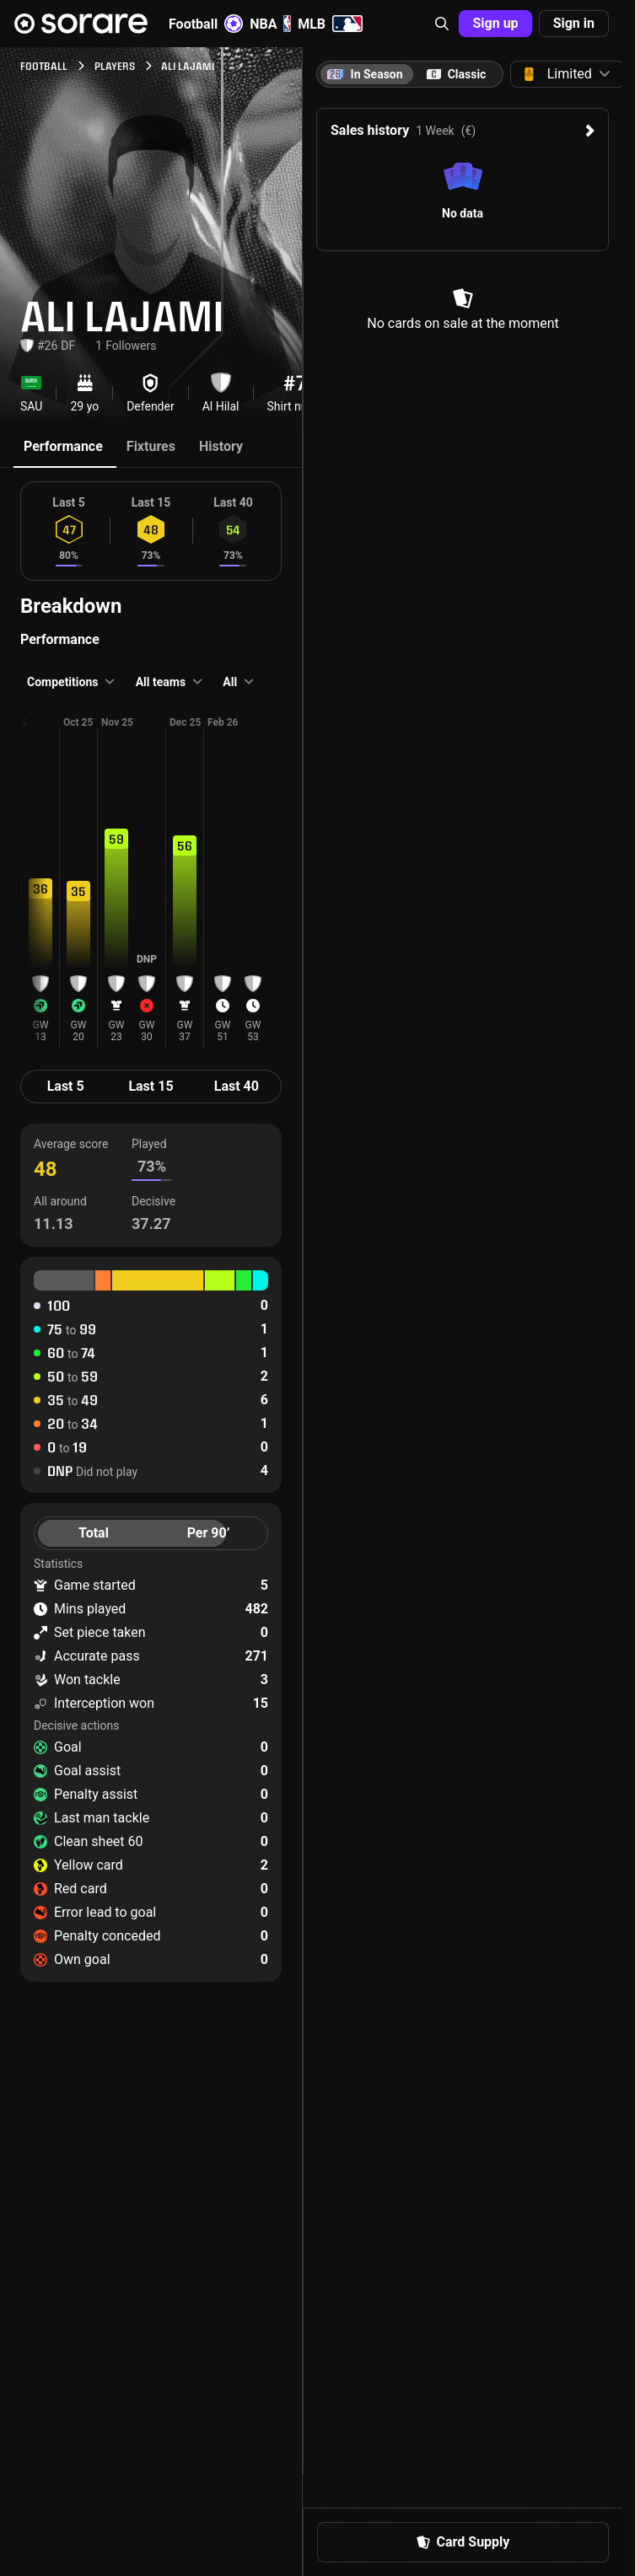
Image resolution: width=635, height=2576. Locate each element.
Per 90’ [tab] (208, 1533)
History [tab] (221, 446)
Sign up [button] (495, 23)
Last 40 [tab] (236, 1086)
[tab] (456, 74)
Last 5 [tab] (65, 1086)
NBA (270, 23)
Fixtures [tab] (150, 446)
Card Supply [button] (463, 2542)
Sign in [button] (574, 23)
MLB (330, 23)
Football (206, 23)
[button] (442, 23)
